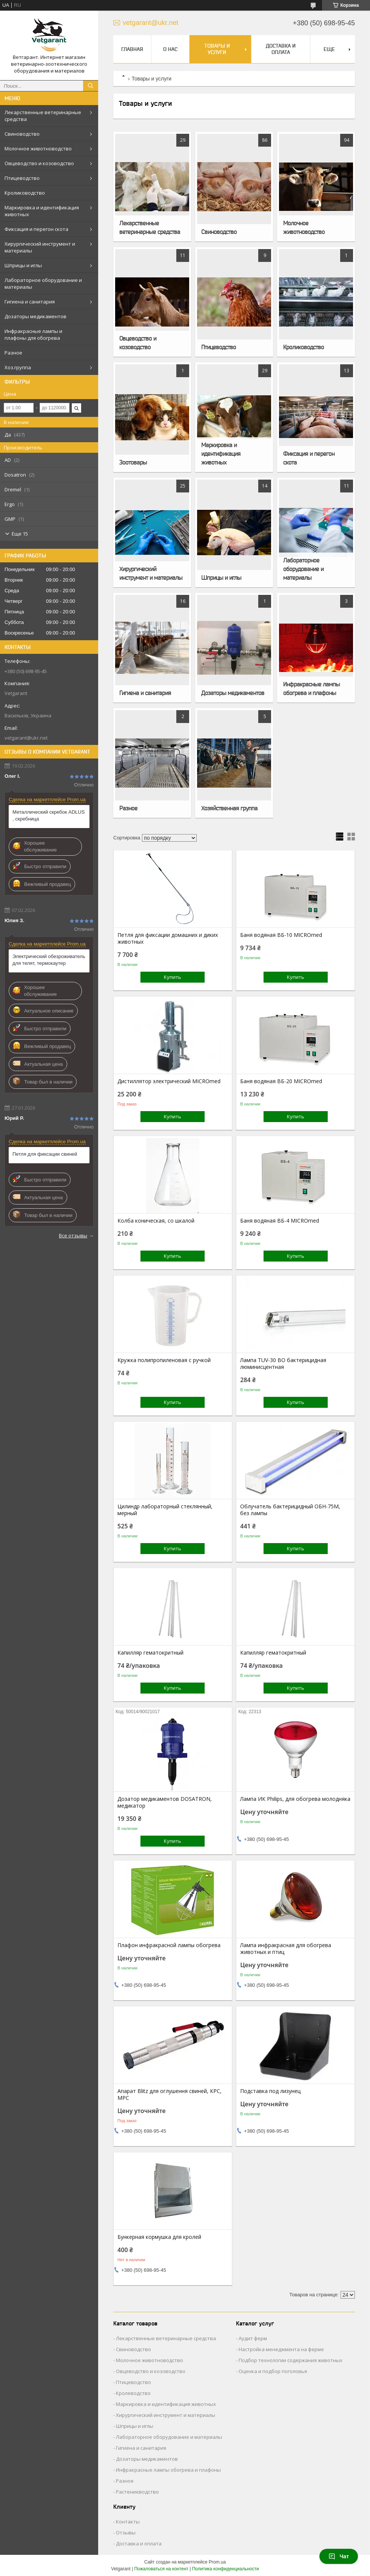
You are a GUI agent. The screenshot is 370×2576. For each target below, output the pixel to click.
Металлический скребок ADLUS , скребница (48, 815)
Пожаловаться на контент (161, 2568)
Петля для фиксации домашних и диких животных (167, 938)
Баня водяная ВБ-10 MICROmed (281, 935)
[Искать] (90, 85)
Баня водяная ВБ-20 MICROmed (281, 1081)
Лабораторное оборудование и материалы (43, 283)
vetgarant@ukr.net (26, 737)
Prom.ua (217, 2562)
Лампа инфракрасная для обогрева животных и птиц (285, 1948)
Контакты (128, 2521)
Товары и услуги (217, 49)
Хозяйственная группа (229, 808)
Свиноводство (22, 133)
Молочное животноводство (38, 148)
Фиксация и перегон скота (36, 229)
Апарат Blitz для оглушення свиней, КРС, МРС (169, 2094)
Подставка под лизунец (270, 2091)
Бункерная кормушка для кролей (159, 2237)
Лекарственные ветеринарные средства (43, 115)
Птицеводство (22, 178)
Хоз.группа (18, 367)
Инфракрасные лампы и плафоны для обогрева (33, 334)
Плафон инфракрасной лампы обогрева (168, 1945)
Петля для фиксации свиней (44, 1154)
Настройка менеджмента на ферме (281, 2349)
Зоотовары (133, 462)
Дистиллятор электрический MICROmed (168, 1081)
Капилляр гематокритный (150, 1652)
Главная (132, 49)
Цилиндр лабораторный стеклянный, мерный (165, 1510)
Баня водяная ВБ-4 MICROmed (279, 1220)
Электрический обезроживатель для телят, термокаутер (48, 960)
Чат (338, 2556)
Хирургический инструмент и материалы (40, 247)
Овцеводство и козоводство (39, 163)
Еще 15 (20, 533)
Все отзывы (73, 1235)
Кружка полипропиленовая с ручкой (164, 1360)
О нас (170, 49)
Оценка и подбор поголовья (273, 2371)
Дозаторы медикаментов (35, 316)
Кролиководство (25, 192)
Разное (13, 352)
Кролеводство (133, 2393)
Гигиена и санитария (30, 301)
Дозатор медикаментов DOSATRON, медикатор (164, 1802)
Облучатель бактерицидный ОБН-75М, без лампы (290, 1510)
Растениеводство (137, 2491)
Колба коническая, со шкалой (155, 1220)
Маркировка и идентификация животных (42, 211)
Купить (172, 977)
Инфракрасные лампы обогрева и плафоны (311, 688)
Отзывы (126, 2532)
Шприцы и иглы (23, 265)
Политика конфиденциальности (225, 2568)
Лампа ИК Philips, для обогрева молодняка (295, 1799)
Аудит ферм (253, 2338)
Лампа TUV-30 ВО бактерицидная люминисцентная (283, 1363)
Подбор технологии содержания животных (290, 2360)
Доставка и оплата (281, 49)
